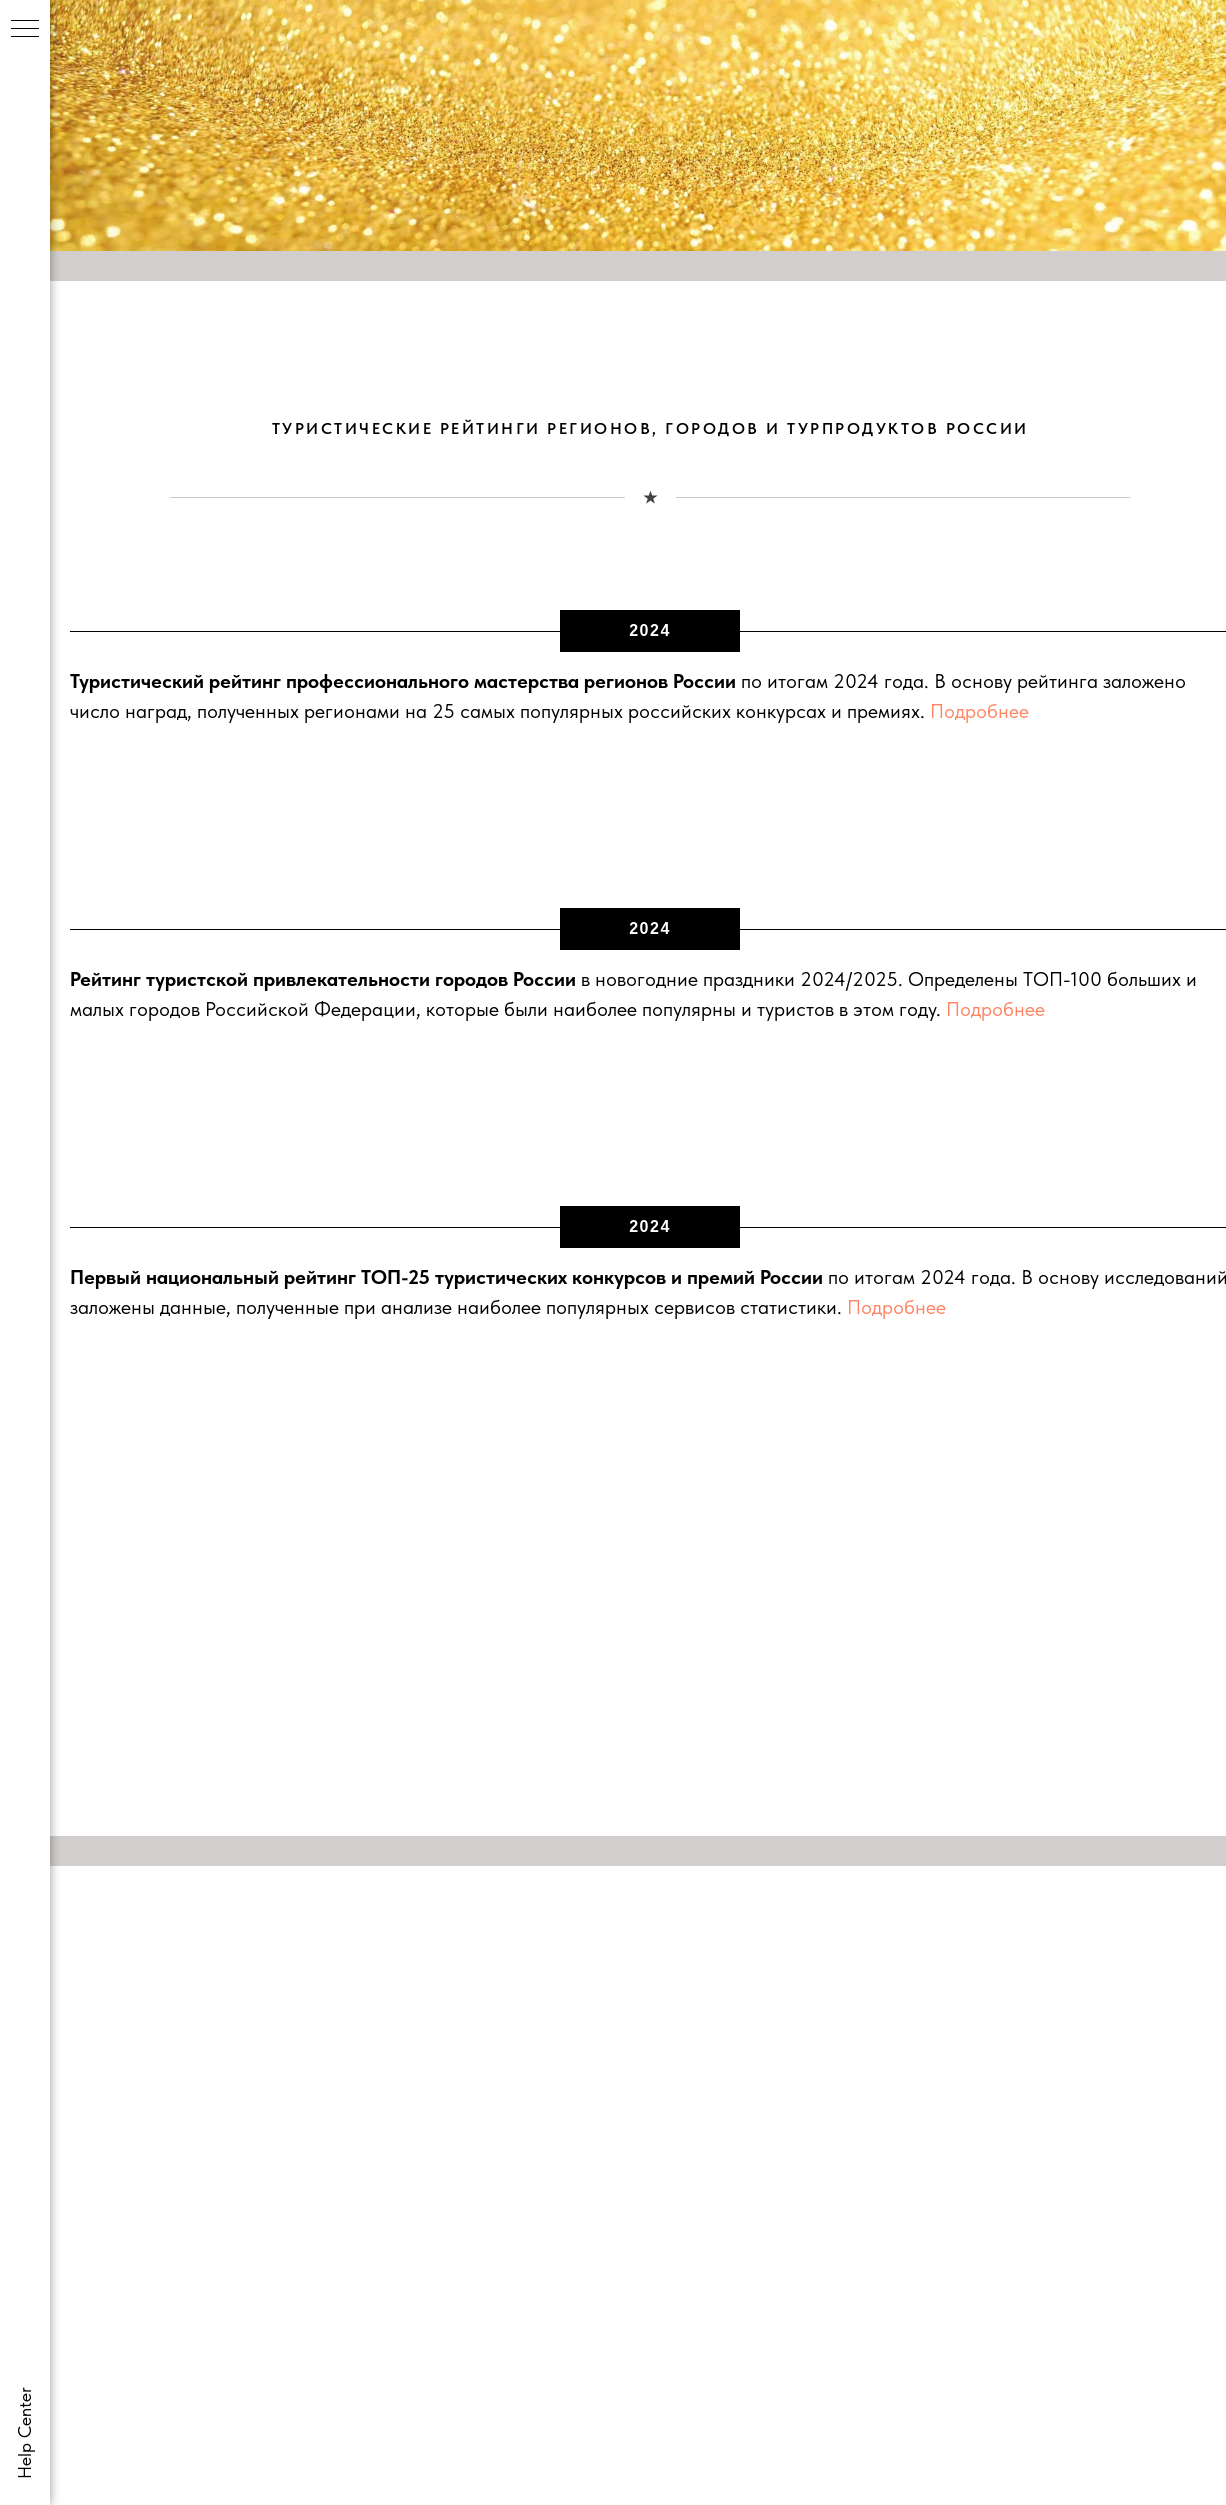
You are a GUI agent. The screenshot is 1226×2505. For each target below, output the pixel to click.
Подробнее (979, 711)
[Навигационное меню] (25, 30)
